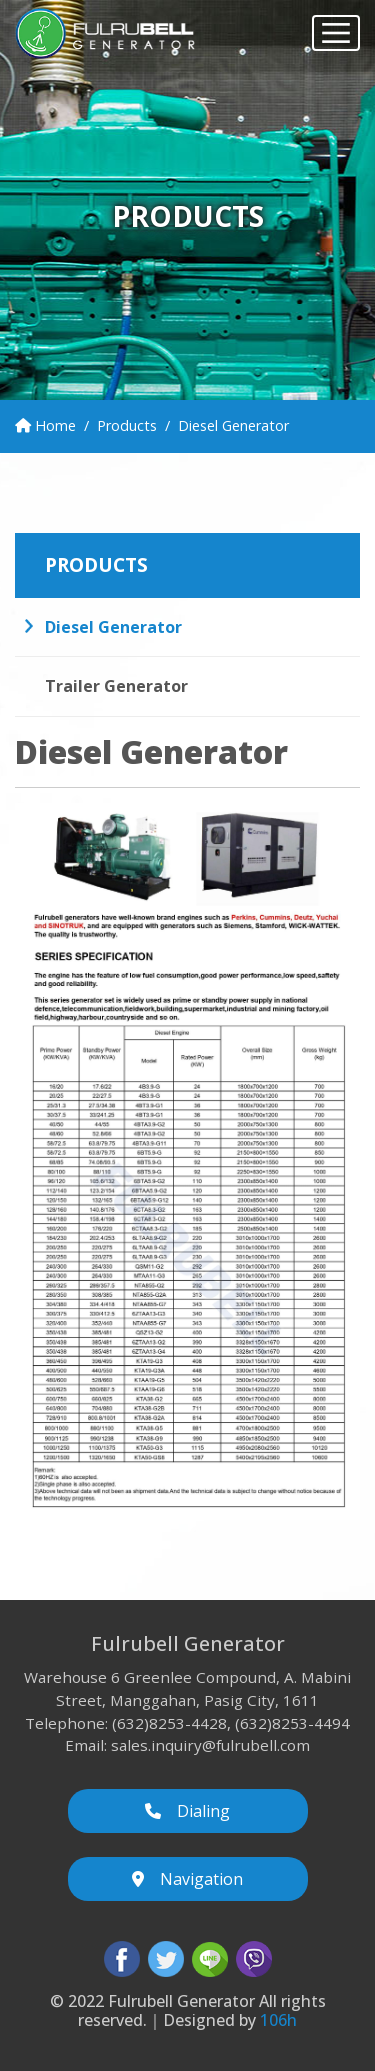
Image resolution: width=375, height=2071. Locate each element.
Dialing (187, 1811)
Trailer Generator (116, 686)
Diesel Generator (113, 627)
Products (127, 425)
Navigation (187, 1879)
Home (45, 425)
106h (278, 2020)
